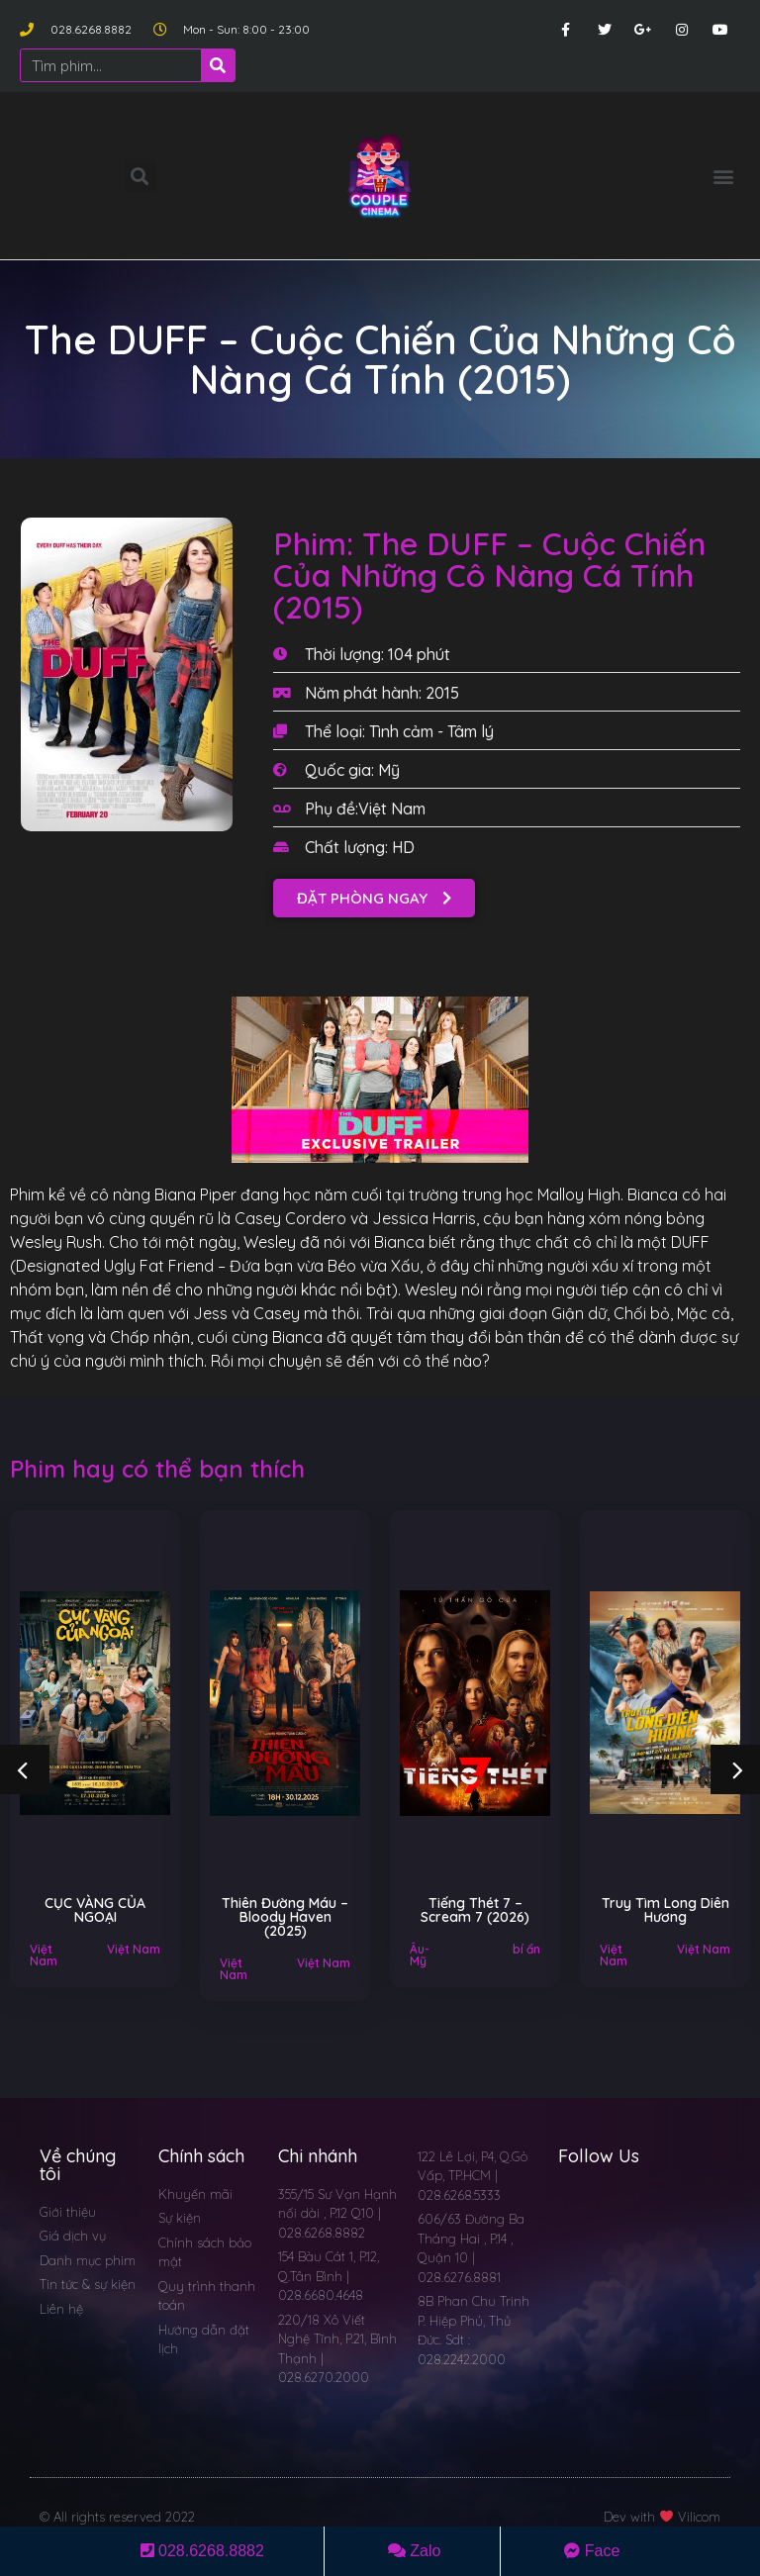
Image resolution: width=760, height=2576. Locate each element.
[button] (724, 175)
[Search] (218, 65)
